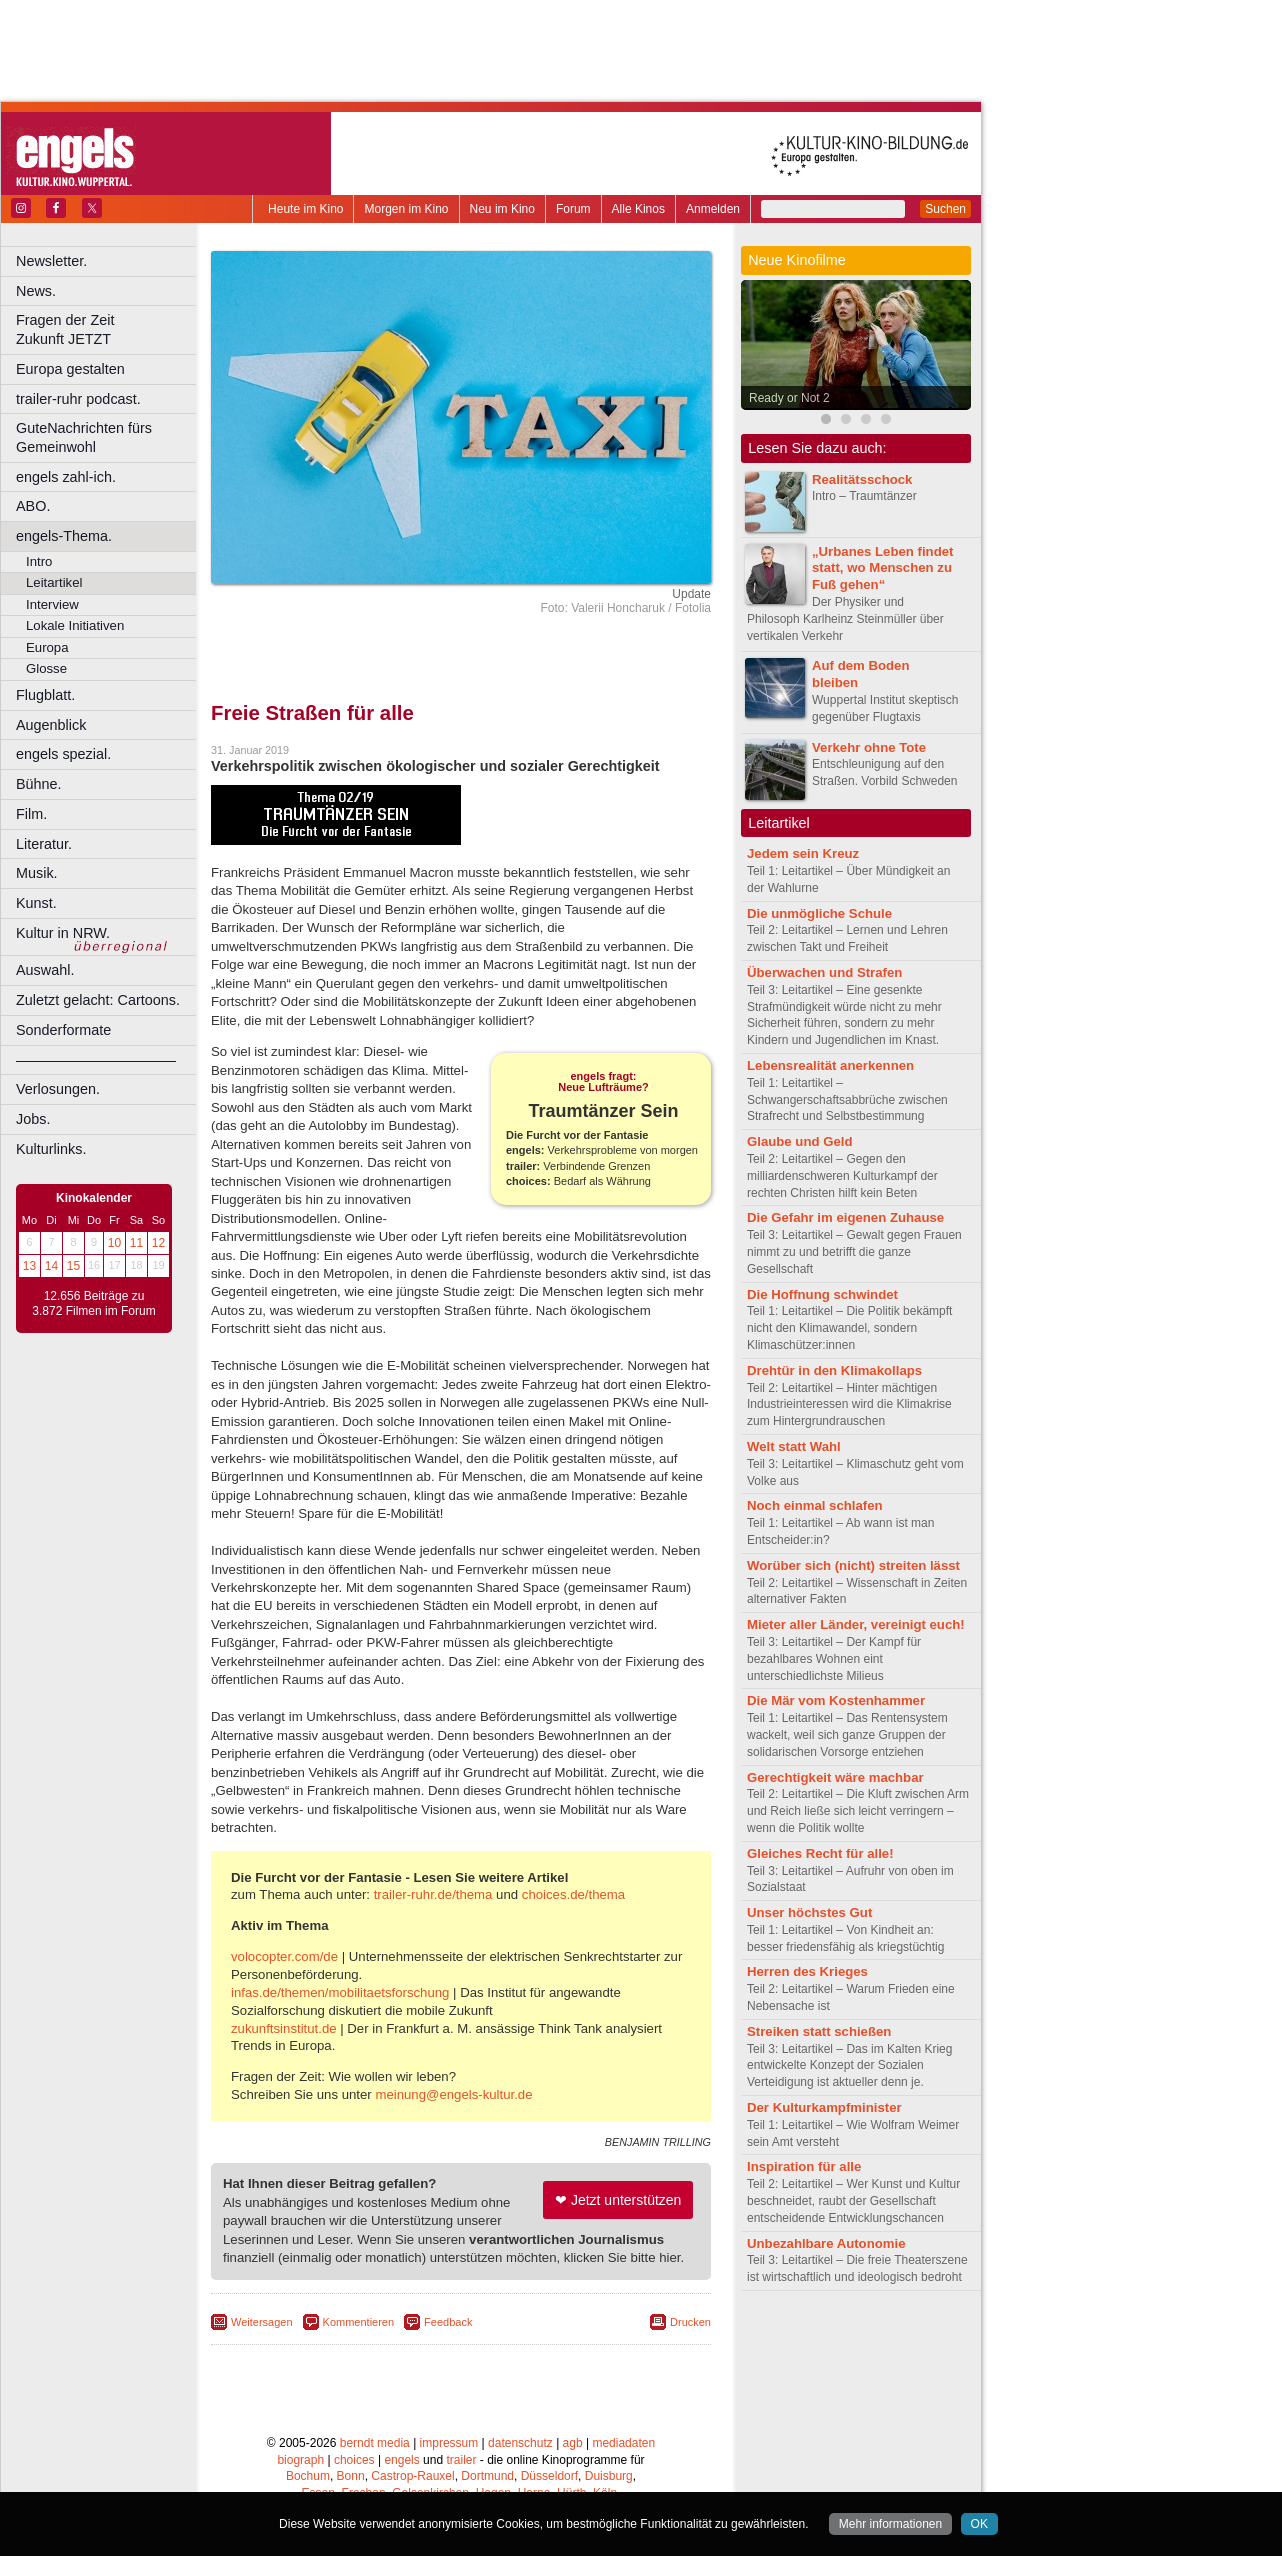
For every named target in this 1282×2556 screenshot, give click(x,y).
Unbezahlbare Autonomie (826, 2243)
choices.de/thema (573, 1894)
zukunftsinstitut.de (284, 2028)
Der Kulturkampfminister (824, 2107)
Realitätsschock (862, 479)
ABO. (33, 506)
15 (73, 1266)
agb (573, 2443)
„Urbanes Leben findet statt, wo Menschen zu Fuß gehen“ (882, 568)
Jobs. (33, 1119)
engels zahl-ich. (66, 477)
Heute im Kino (305, 209)
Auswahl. (45, 970)
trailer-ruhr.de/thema (433, 1894)
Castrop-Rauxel (412, 2476)
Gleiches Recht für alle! (820, 1853)
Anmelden (713, 209)
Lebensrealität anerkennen (830, 1065)
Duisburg (609, 2476)
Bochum (308, 2476)
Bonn (351, 2476)
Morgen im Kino (406, 209)
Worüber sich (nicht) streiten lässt (853, 1565)
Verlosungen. (58, 1089)
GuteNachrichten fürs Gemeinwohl (84, 437)
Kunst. (36, 903)
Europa (47, 647)
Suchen (945, 209)
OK (979, 2524)
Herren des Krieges (807, 1971)
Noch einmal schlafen (815, 1505)
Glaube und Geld (800, 1141)
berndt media (375, 2443)
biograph (300, 2460)
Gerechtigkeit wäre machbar (835, 1777)
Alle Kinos (638, 209)
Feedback (448, 2322)
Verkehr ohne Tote (869, 747)
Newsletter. (51, 261)
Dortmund (487, 2476)
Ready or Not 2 (789, 398)
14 (51, 1266)
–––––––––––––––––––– (96, 1060)
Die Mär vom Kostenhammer (836, 1700)
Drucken (690, 2322)
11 (136, 1243)
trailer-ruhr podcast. (78, 399)
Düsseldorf (549, 2476)
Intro (39, 561)
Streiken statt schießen (819, 2031)
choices (354, 2460)
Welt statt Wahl (794, 1446)
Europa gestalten (70, 369)
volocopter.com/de (284, 1956)
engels (401, 2460)
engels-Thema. (64, 536)
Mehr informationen (890, 2524)
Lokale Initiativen (75, 625)
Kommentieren (359, 2322)
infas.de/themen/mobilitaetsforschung (340, 1992)
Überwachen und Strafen (824, 972)
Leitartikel (54, 582)
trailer (461, 2460)
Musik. (37, 873)
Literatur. (44, 844)
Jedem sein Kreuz (803, 853)
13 (29, 1266)
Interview (52, 604)
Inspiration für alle (804, 2166)
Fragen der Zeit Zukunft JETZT (108, 329)
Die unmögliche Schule (819, 913)
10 (114, 1243)
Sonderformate (63, 1030)
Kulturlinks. (51, 1149)
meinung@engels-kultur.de (453, 2094)
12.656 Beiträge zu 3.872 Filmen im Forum (93, 1304)
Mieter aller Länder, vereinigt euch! (856, 1624)
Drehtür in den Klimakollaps (834, 1370)
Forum (573, 209)
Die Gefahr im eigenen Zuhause (845, 1217)
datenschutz (520, 2443)
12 (158, 1243)
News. (36, 291)
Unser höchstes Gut (809, 1912)
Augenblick (51, 725)
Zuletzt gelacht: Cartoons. (98, 1000)
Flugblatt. (45, 695)
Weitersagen (262, 2322)
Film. (31, 814)
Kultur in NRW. (63, 933)
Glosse (46, 668)
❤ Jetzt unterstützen (618, 2200)
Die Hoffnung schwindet (822, 1294)
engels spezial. (63, 754)
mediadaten (623, 2443)
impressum (449, 2443)
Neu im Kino (502, 209)
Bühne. (39, 784)
